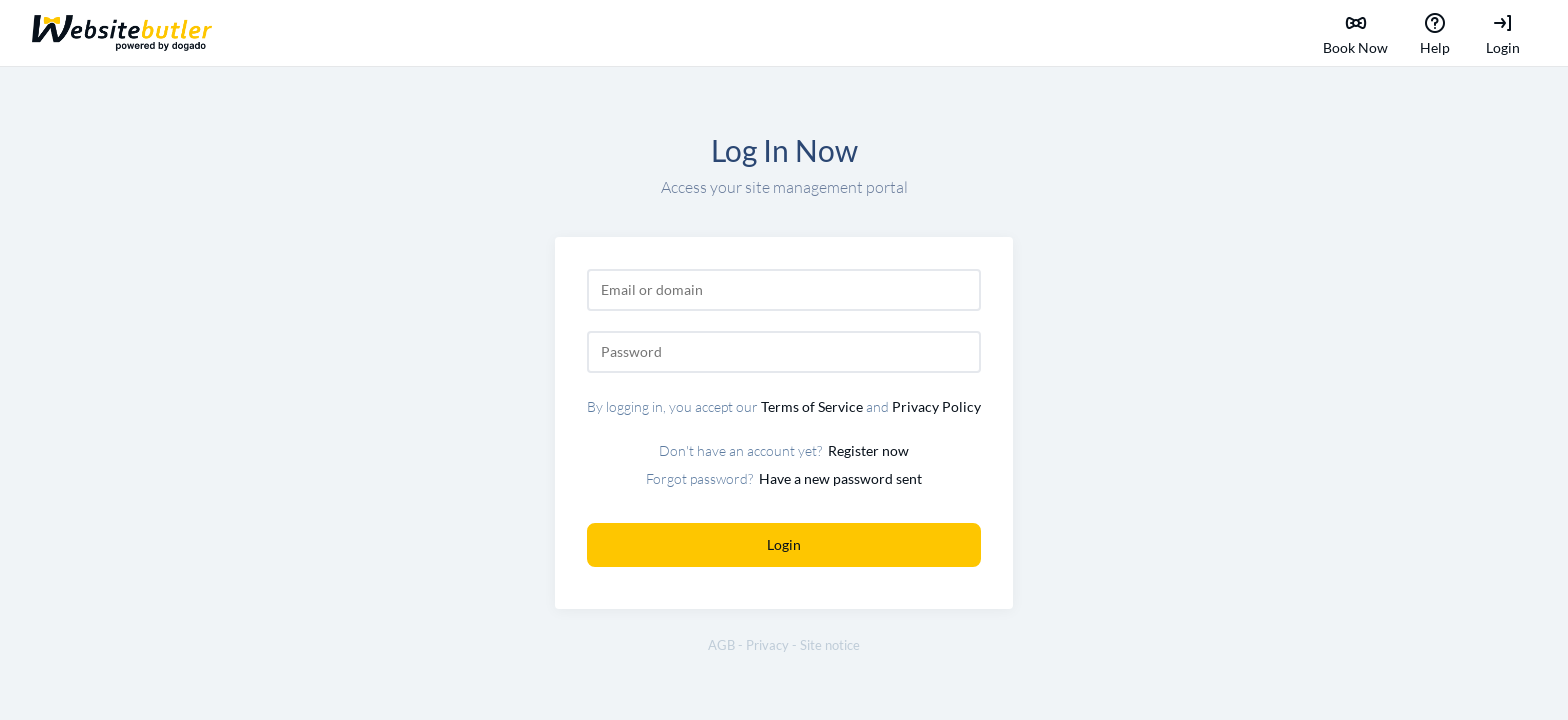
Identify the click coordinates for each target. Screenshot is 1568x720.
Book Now (1355, 33)
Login (1503, 33)
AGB (721, 645)
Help (1435, 33)
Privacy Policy (936, 406)
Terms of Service (812, 406)
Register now (868, 450)
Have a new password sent (840, 478)
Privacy (767, 645)
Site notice (830, 645)
